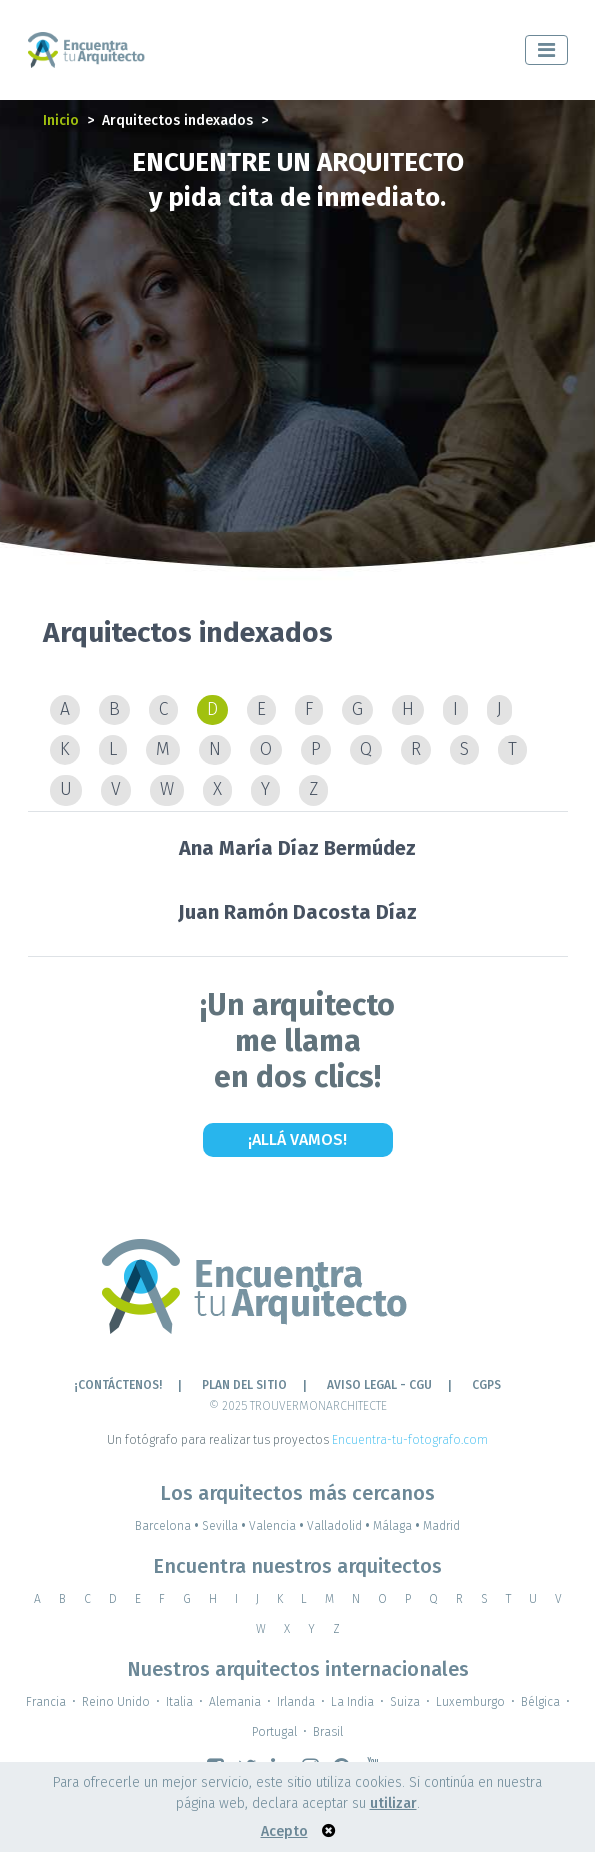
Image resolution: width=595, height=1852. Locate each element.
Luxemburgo (470, 1702)
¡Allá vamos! (297, 1139)
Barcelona (168, 1526)
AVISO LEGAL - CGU (379, 1385)
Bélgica (540, 1702)
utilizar (393, 1803)
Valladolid (340, 1526)
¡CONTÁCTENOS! (118, 1385)
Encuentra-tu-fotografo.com (410, 1440)
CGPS (486, 1385)
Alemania (235, 1702)
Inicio (61, 120)
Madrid (441, 1526)
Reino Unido (116, 1702)
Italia (179, 1702)
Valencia (278, 1526)
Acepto (284, 1831)
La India (352, 1702)
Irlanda (296, 1702)
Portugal (274, 1732)
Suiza (405, 1702)
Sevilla (225, 1526)
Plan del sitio (244, 1385)
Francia (46, 1702)
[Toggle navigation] (546, 50)
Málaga (398, 1526)
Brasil (328, 1732)
